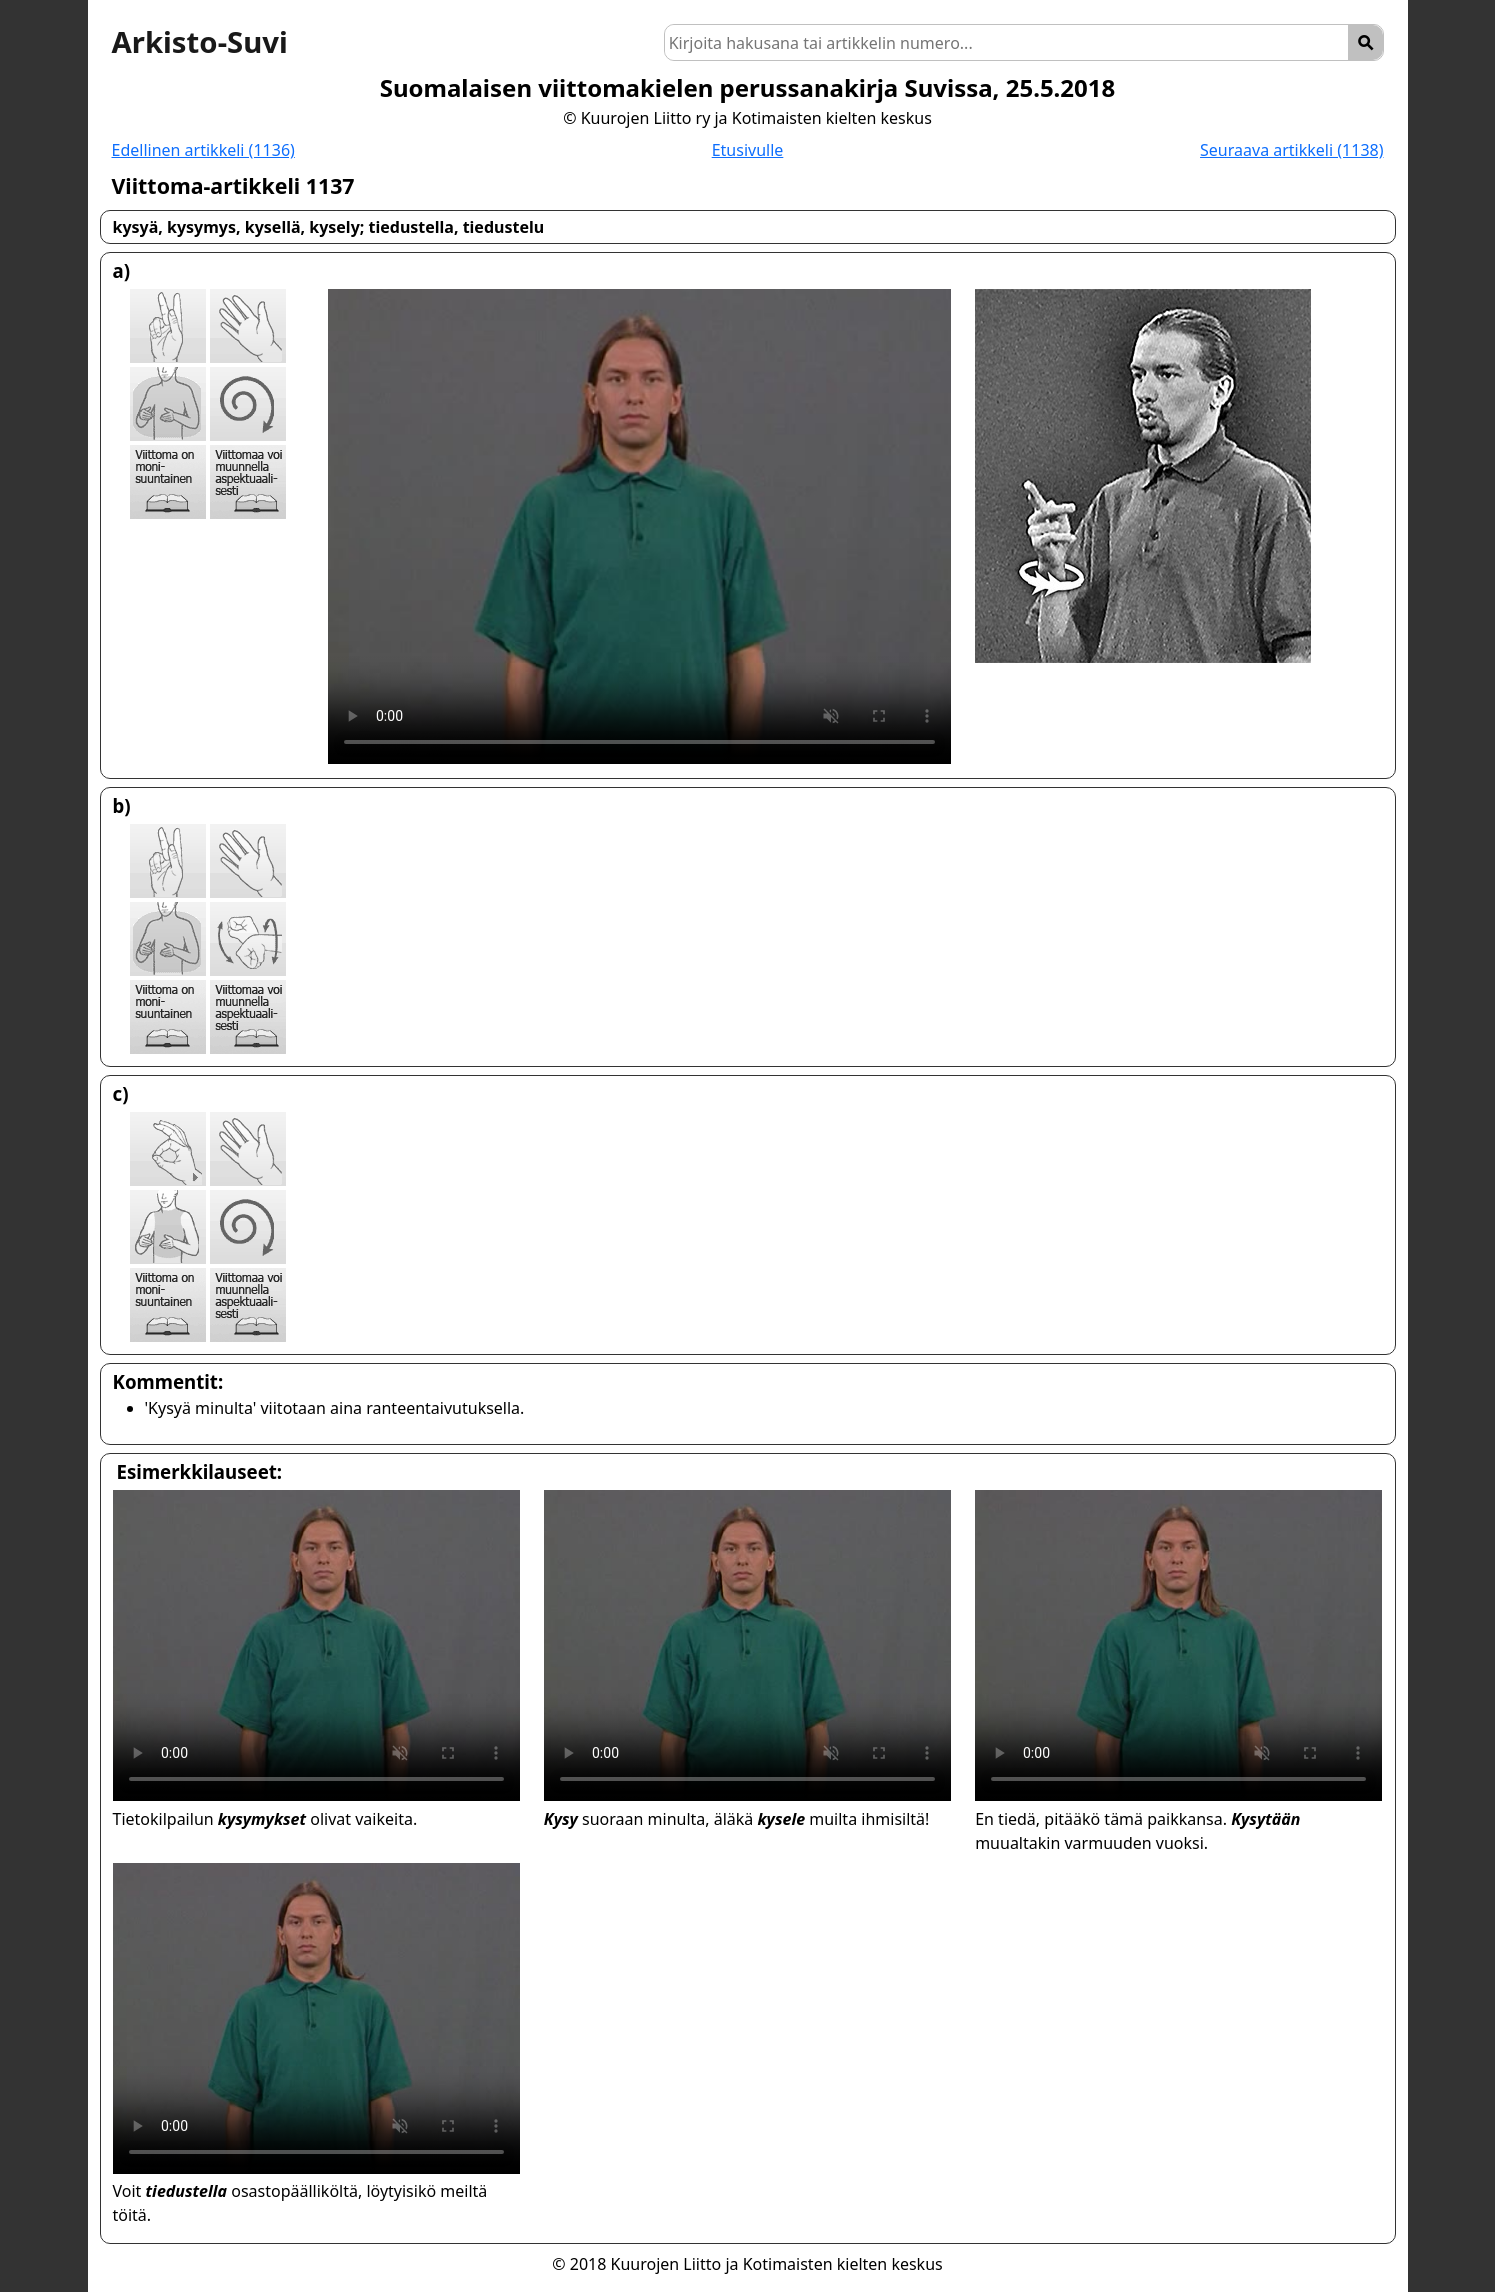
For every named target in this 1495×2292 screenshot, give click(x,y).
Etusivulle (748, 150)
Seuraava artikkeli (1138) (1291, 150)
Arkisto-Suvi (200, 42)
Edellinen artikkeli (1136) (203, 150)
